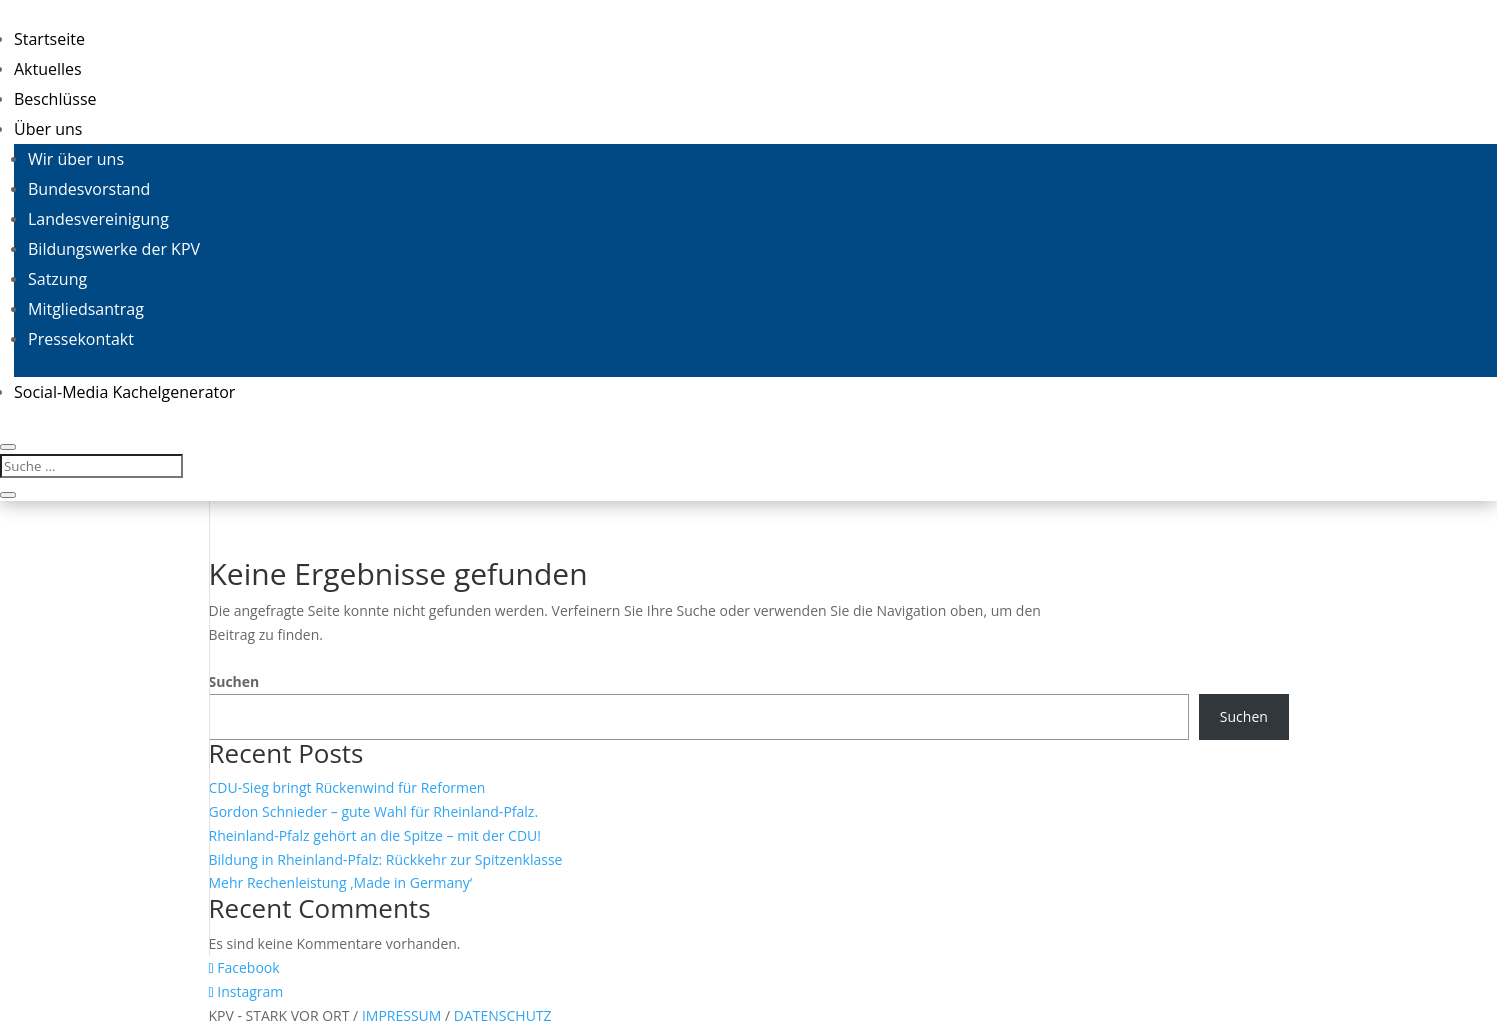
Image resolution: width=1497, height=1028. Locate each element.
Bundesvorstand (89, 189)
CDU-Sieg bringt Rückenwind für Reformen (347, 787)
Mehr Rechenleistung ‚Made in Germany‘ (341, 882)
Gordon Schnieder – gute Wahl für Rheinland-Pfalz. (374, 811)
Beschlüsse (55, 99)
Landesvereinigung (98, 219)
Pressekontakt (81, 339)
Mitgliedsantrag (86, 309)
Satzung (57, 279)
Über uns (48, 129)
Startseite (49, 39)
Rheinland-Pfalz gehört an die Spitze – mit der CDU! (375, 835)
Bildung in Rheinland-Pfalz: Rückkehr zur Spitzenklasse (386, 859)
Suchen (234, 681)
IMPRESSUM (403, 1015)
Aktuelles (48, 69)
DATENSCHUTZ (503, 1015)
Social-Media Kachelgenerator (124, 392)
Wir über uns (76, 159)
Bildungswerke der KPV (114, 249)
